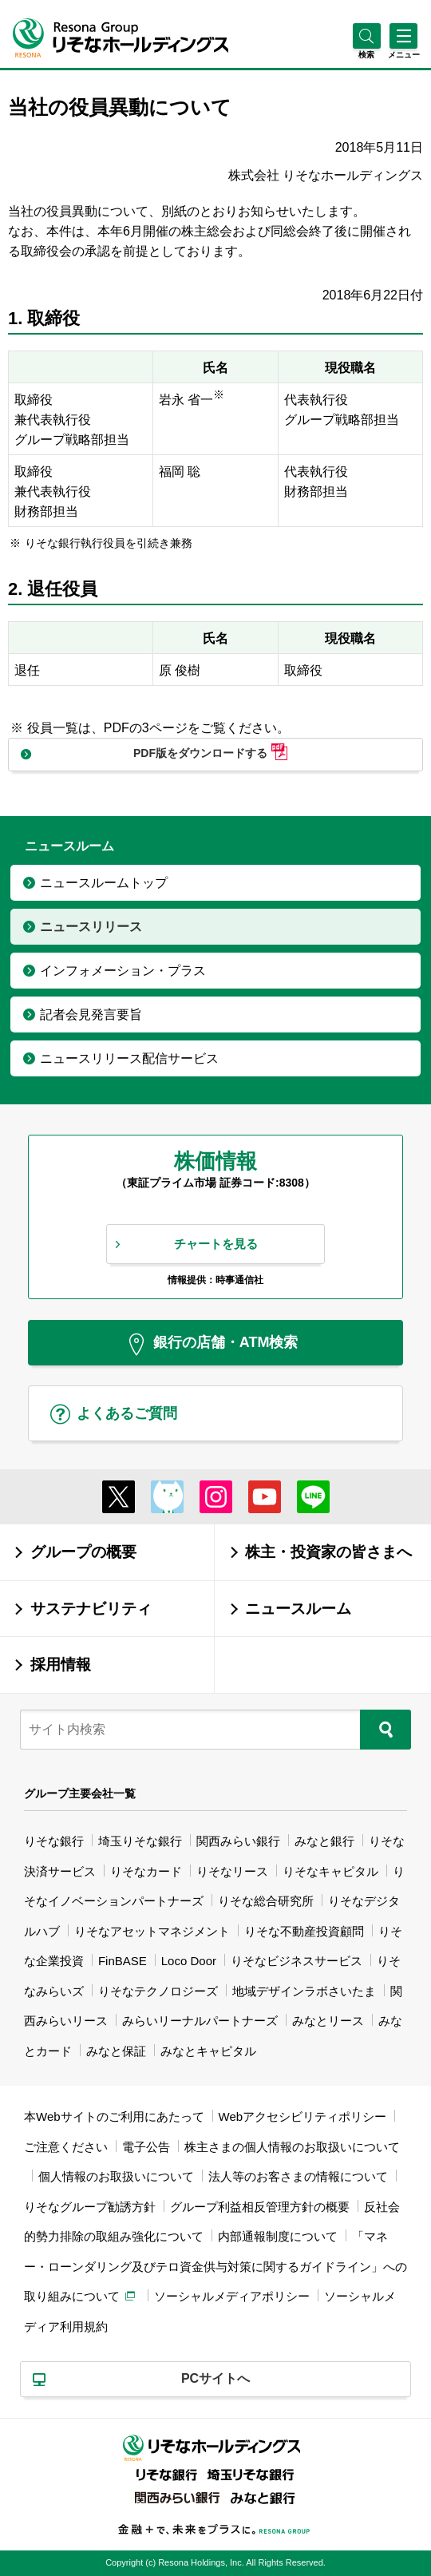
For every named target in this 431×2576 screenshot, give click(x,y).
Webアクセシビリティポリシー (303, 2116)
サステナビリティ (91, 1608)
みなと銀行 (324, 1841)
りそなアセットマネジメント (152, 1931)
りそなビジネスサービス (296, 1961)
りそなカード (146, 1871)
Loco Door (188, 1961)
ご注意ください (66, 2147)
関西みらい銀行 (238, 1841)
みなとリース (328, 2020)
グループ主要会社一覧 (80, 1793)
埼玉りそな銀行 (140, 1841)
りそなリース (232, 1871)
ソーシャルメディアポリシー (232, 2296)
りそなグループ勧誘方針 (90, 2206)
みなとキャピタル (208, 2051)
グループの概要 (83, 1552)
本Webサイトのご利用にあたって (114, 2116)
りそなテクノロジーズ (158, 1991)
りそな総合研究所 (266, 1901)
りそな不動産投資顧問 (304, 1931)
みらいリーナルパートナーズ (200, 2020)
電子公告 (146, 2147)
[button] (367, 54)
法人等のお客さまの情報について (298, 2176)
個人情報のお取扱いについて (116, 2176)
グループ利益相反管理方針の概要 (260, 2206)
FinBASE (122, 1961)
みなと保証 (116, 2051)
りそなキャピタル (330, 1871)
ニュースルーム (298, 1608)
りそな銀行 (54, 1841)
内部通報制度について (278, 2236)
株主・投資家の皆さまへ (328, 1552)
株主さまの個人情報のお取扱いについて (292, 2147)
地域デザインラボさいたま (304, 1991)
